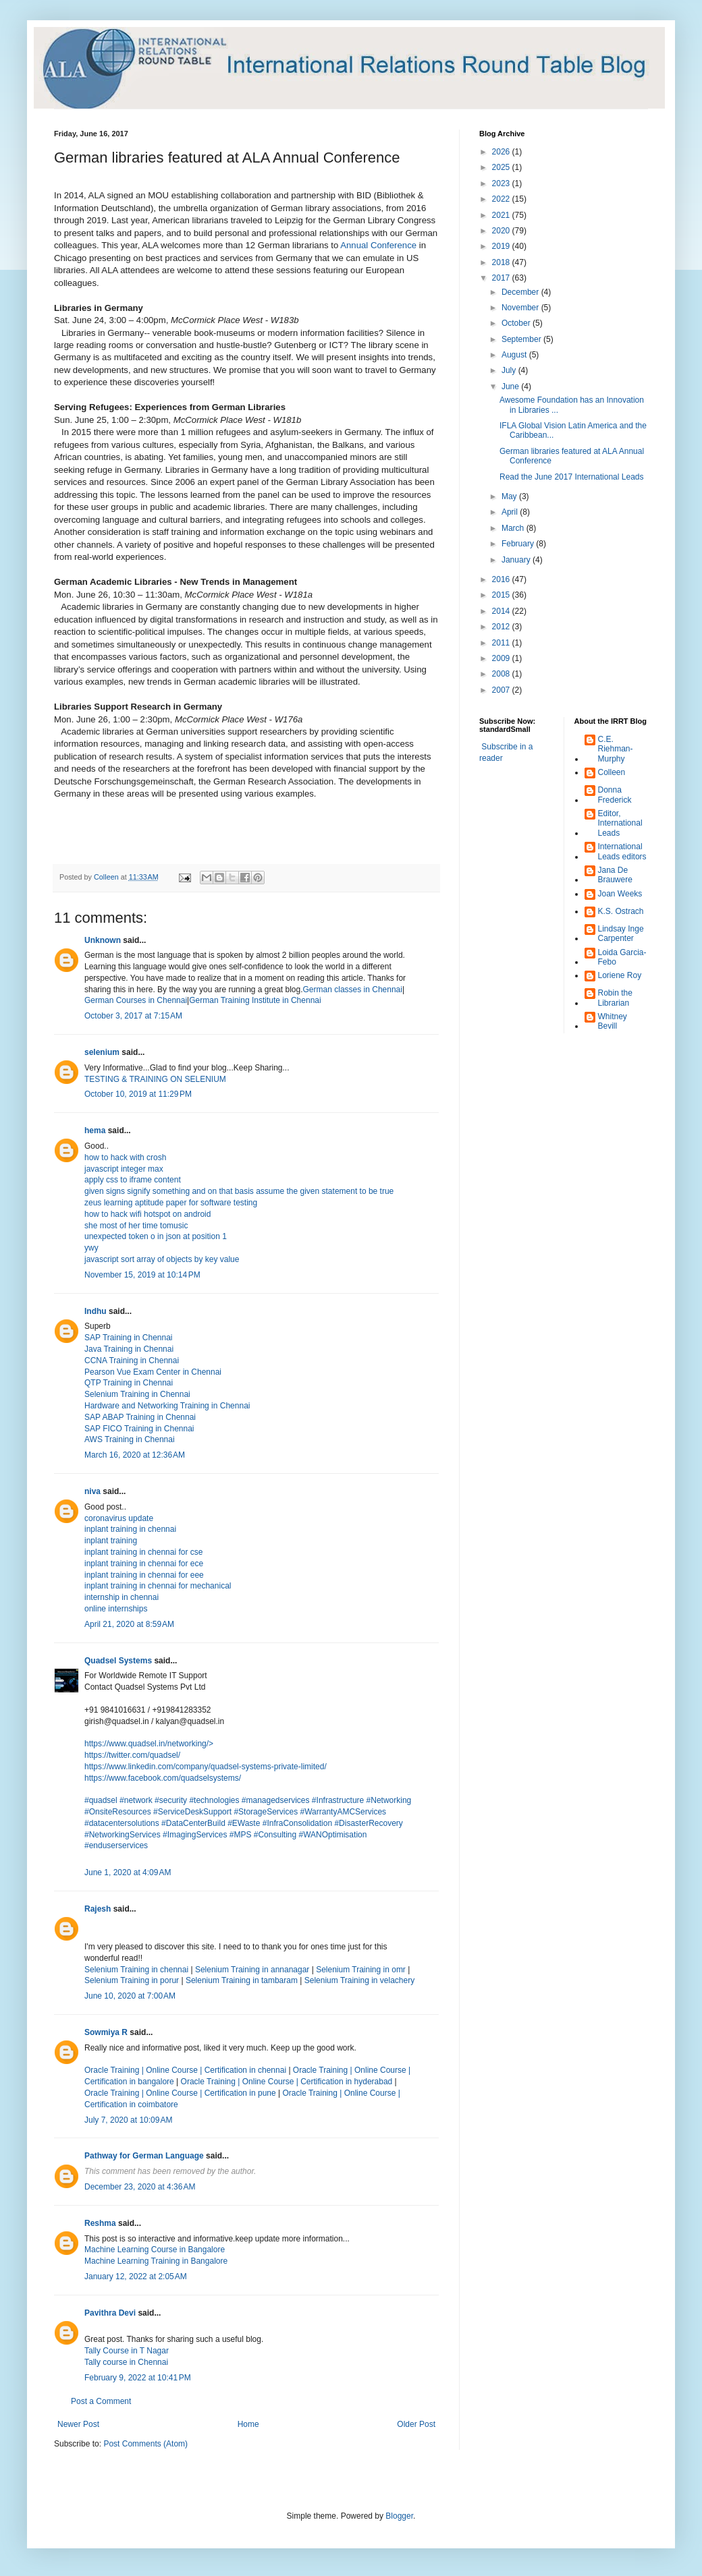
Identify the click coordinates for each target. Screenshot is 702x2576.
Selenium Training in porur (131, 1980)
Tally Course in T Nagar (126, 2350)
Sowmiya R (106, 2032)
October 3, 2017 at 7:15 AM (133, 1016)
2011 (502, 643)
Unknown (102, 940)
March (514, 528)
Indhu (95, 1311)
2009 (502, 658)
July (510, 370)
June (511, 386)
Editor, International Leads (620, 823)
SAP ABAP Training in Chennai (140, 1417)
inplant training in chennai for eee (144, 1575)
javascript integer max (123, 1169)
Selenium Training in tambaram (242, 1980)
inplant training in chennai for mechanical (157, 1586)
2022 (502, 199)
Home (248, 2424)
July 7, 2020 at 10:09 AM (128, 2120)
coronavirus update (118, 1518)
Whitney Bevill (612, 1021)
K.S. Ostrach (621, 911)
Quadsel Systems (118, 1660)
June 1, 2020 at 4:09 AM (127, 1872)
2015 (502, 595)
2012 (502, 626)
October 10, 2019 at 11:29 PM (138, 1094)
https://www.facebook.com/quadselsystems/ (162, 1778)
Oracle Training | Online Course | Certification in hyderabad (287, 2081)
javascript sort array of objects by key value (161, 1259)
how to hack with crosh (125, 1157)
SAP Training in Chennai (128, 1337)
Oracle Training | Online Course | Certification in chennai (186, 2070)
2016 (502, 579)
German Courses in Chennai (135, 1000)
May (510, 496)
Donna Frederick (615, 794)
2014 (502, 611)
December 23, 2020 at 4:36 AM (139, 2187)
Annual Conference (378, 245)
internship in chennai (121, 1597)
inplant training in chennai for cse (143, 1552)
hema (94, 1130)
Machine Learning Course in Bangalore (154, 2249)
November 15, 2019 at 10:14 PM (142, 1275)
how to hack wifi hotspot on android (147, 1214)
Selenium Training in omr (361, 1969)
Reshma (100, 2223)
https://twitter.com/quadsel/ (132, 1755)
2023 (502, 183)
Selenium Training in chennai (137, 1969)
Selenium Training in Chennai (137, 1394)
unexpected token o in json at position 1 (155, 1236)
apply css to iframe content (132, 1179)
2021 (502, 215)
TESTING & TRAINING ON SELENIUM (155, 1079)
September (522, 339)
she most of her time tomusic (136, 1225)
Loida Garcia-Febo (622, 957)
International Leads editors (622, 851)
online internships (115, 1608)
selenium (101, 1052)
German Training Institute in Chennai (255, 1000)
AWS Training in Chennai (129, 1439)
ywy (91, 1248)
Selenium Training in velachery (359, 1980)
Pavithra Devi (110, 2313)
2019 (502, 246)
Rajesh (97, 1909)
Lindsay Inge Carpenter (621, 933)
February (519, 543)
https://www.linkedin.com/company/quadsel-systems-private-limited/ (205, 1766)
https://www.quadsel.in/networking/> (148, 1743)
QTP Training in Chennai (128, 1382)
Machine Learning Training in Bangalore (155, 2261)
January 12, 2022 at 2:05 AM (135, 2276)
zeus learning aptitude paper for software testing (170, 1202)
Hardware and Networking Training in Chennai (167, 1405)
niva (92, 1491)
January (517, 560)
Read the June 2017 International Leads (572, 477)
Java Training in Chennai (128, 1349)
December (521, 292)
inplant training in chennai (130, 1529)
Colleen (612, 772)
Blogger (399, 2516)
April (511, 512)
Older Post (416, 2424)
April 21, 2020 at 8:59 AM (129, 1624)
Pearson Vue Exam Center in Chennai (152, 1372)
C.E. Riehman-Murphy (615, 749)
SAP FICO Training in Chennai (139, 1428)
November (521, 307)
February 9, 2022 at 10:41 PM (137, 2377)
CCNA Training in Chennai (131, 1360)
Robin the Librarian (615, 997)
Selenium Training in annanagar (252, 1969)
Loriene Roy (620, 975)
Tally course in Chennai (126, 2362)
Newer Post (78, 2424)
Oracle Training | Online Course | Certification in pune (180, 2093)
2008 (502, 674)
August (515, 355)
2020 (502, 230)
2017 (502, 278)
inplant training (110, 1540)
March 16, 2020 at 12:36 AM (134, 1455)
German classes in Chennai (352, 989)
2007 (502, 690)
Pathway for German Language (144, 2155)
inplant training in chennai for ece (143, 1563)
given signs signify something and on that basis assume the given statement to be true (239, 1191)
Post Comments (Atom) (145, 2444)
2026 (502, 151)
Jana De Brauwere (615, 874)
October (517, 323)
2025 (502, 167)
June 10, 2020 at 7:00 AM (130, 1996)
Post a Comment (101, 2401)
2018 (502, 262)
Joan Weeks (620, 893)
